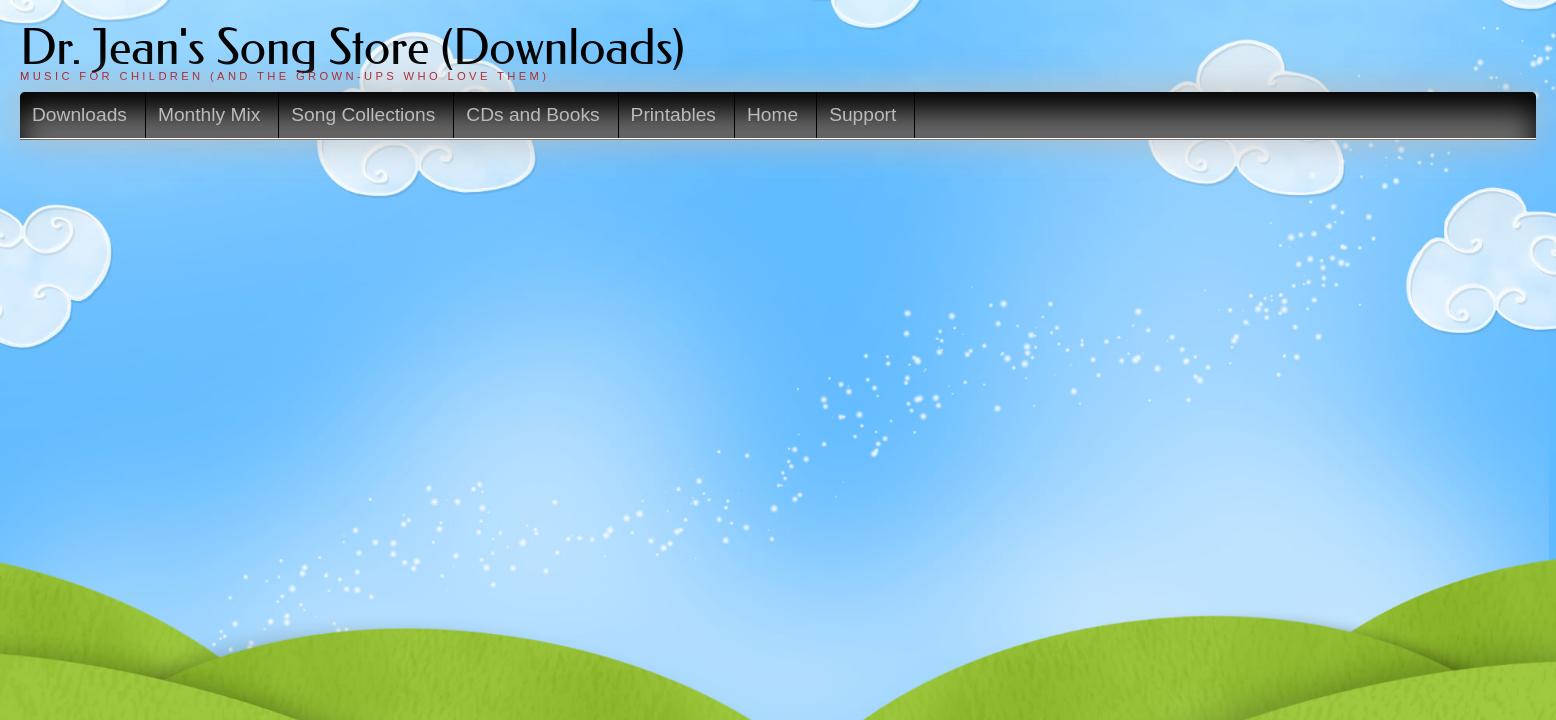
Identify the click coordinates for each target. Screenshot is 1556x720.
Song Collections (587, 112)
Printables (855, 112)
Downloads (339, 112)
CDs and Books (733, 112)
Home (943, 112)
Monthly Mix (452, 112)
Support (1024, 112)
